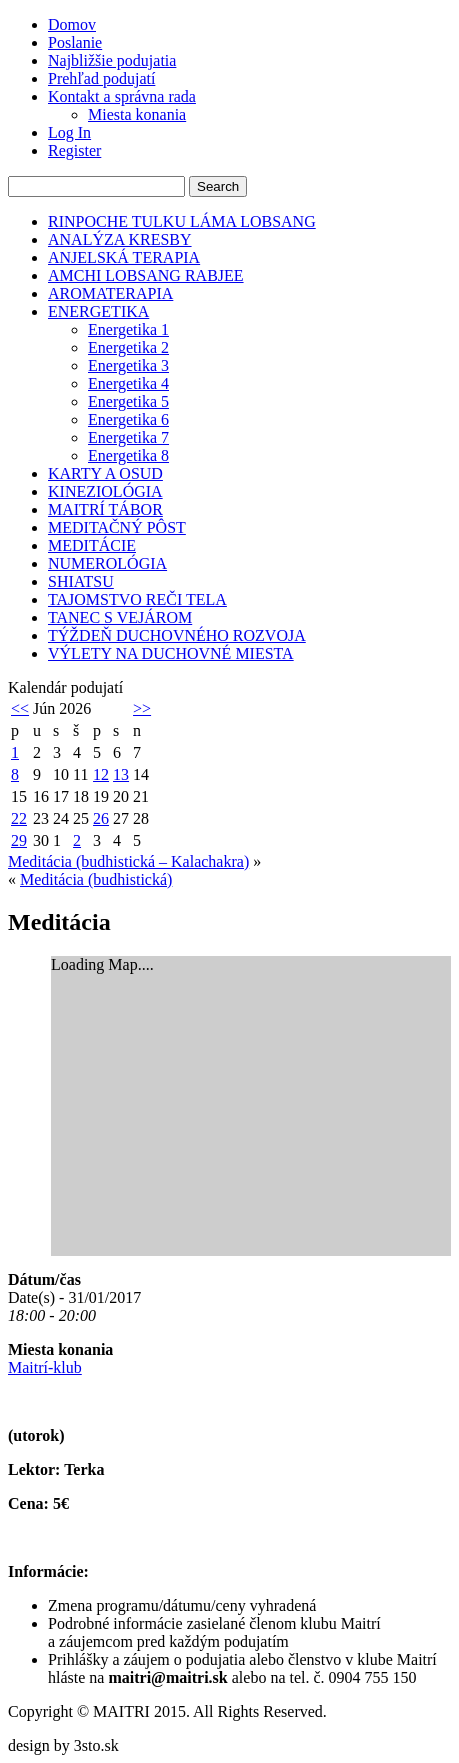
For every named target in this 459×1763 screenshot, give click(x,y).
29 (19, 840)
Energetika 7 (128, 437)
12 (101, 774)
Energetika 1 (128, 329)
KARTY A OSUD (105, 473)
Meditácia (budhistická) (96, 879)
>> (142, 708)
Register (74, 150)
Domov (72, 24)
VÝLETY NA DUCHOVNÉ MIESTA (171, 653)
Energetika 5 (128, 401)
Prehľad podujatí (101, 78)
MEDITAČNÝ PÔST (117, 527)
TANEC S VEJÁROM (120, 617)
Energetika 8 (128, 455)
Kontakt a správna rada (122, 96)
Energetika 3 (128, 365)
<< (20, 708)
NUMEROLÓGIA (107, 563)
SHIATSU (81, 581)
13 (121, 774)
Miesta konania (137, 114)
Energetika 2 (128, 347)
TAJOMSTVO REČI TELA (137, 599)
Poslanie (75, 42)
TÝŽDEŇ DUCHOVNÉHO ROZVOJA (177, 635)
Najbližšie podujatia (112, 60)
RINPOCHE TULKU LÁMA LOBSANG (182, 221)
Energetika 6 (128, 419)
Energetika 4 (128, 383)
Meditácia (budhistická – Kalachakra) (128, 861)
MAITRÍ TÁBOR (105, 509)
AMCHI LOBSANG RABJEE (146, 275)
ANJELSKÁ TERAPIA (124, 257)
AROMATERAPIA (110, 293)
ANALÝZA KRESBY (120, 239)
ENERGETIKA (98, 311)
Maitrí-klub (45, 1367)
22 (19, 818)
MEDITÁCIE (92, 545)
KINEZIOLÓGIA (105, 491)
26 (101, 818)
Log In (69, 132)
